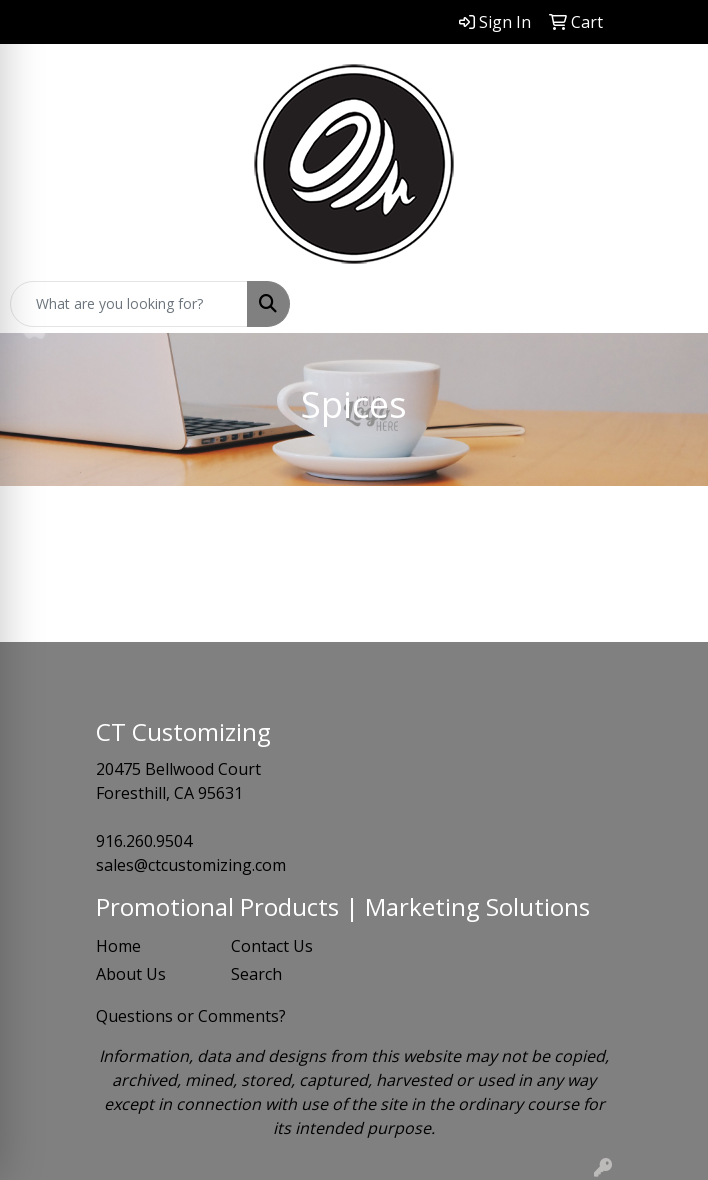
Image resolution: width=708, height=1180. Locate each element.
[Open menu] (668, 304)
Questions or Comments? (191, 1016)
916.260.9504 (144, 841)
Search (256, 974)
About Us (131, 974)
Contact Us (272, 946)
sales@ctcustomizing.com (191, 865)
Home (118, 946)
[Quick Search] (129, 304)
